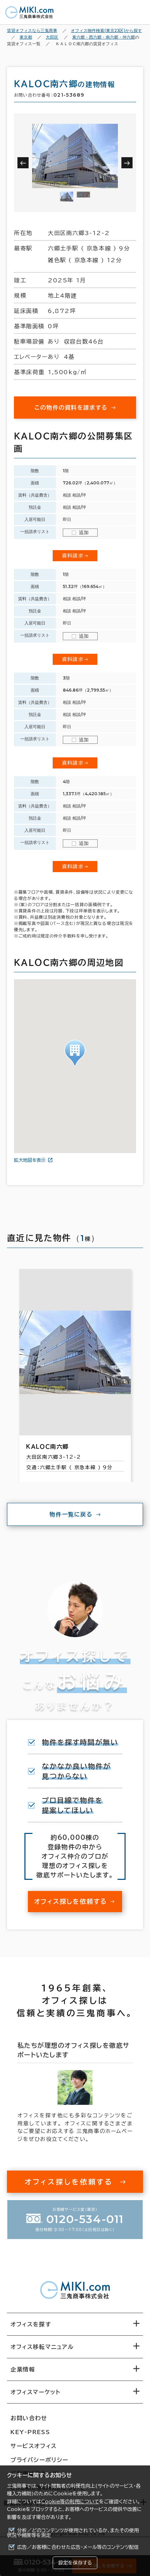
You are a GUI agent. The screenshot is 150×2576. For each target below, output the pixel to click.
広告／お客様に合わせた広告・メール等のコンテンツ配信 (78, 2547)
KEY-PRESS (30, 2432)
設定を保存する (75, 2562)
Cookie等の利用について (70, 2501)
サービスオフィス (33, 2446)
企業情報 (22, 2369)
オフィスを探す (30, 2324)
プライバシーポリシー (39, 2460)
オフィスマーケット (35, 2392)
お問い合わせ (28, 2418)
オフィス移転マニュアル (42, 2347)
